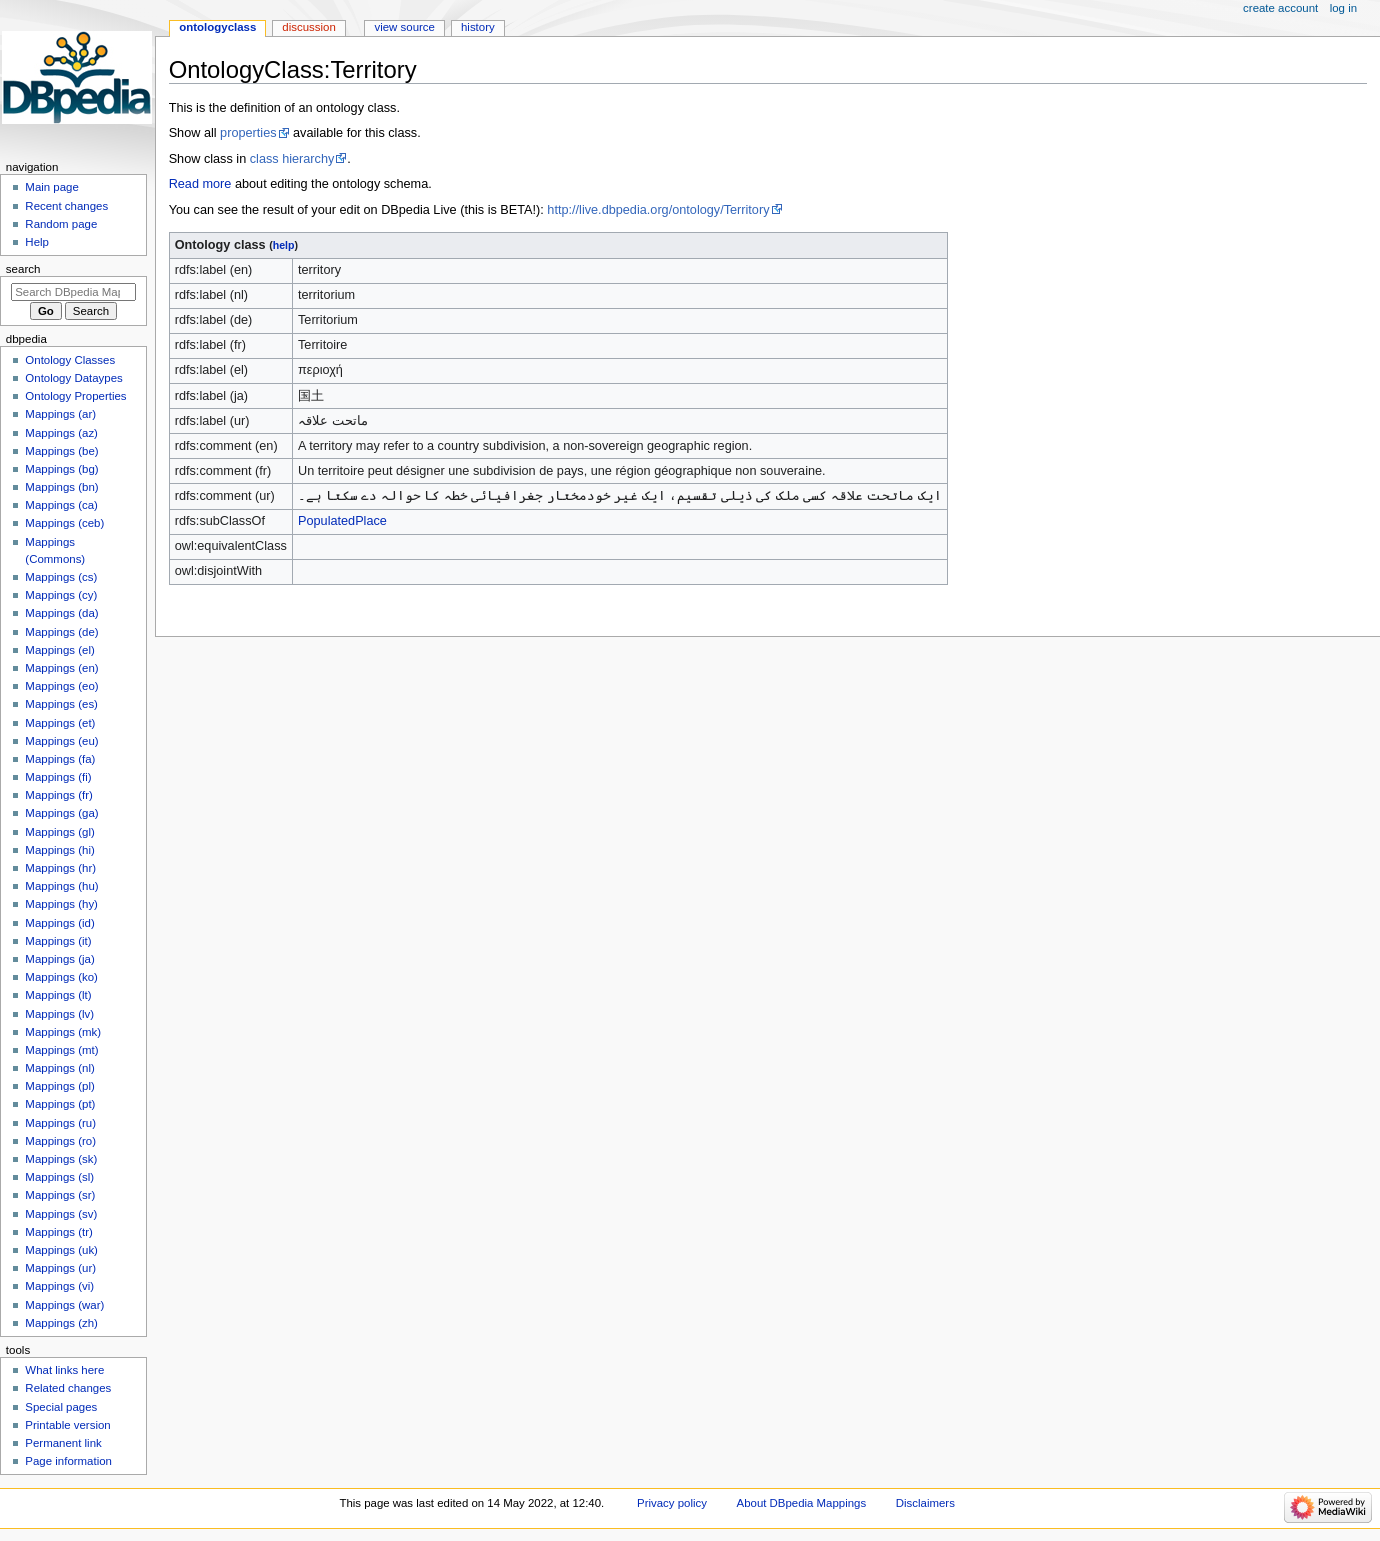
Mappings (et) (60, 723)
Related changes (68, 1388)
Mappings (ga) (61, 813)
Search (23, 269)
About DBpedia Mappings (802, 1503)
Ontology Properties (75, 396)
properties (248, 133)
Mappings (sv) (61, 1214)
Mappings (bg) (61, 469)
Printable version (67, 1425)
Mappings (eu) (61, 741)
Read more (200, 184)
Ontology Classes (70, 360)
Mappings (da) (61, 613)
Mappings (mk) (63, 1032)
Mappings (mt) (61, 1050)
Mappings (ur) (60, 1268)
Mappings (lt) (58, 995)
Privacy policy (672, 1503)
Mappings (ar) (60, 414)
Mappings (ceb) (64, 523)
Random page (61, 224)
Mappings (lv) (59, 1014)
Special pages (61, 1407)
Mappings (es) (61, 704)
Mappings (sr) (60, 1195)
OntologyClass (217, 27)
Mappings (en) (61, 668)
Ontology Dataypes (73, 378)
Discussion (308, 27)
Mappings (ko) (61, 977)
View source (404, 27)
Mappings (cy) (61, 595)
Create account (1280, 8)
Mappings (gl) (59, 832)
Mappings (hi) (59, 850)
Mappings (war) (64, 1305)
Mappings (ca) (61, 505)
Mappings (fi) (58, 777)
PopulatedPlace (342, 521)
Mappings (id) (59, 923)
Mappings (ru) (60, 1123)
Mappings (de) (61, 632)
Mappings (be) (61, 451)
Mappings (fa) (60, 759)
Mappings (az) (61, 433)
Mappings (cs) (61, 577)
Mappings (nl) (59, 1068)
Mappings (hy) (61, 904)
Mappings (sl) (59, 1177)
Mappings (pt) (60, 1104)
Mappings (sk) (61, 1159)
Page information (68, 1461)
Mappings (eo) (61, 686)
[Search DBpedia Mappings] (73, 292)
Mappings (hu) (61, 886)
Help (37, 242)
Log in (1343, 8)
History (478, 27)
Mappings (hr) (60, 868)
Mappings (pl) (59, 1086)
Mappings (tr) (58, 1232)
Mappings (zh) (61, 1323)
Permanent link (63, 1443)
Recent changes (66, 206)
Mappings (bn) (61, 487)
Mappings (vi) (59, 1286)
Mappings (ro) (60, 1141)
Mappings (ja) (59, 959)
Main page (52, 187)
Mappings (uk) (61, 1250)
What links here (64, 1370)
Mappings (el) (59, 650)
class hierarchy (292, 159)
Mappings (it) (58, 941)
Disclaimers (925, 1503)
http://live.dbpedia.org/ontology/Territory (658, 210)
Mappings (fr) (58, 795)
